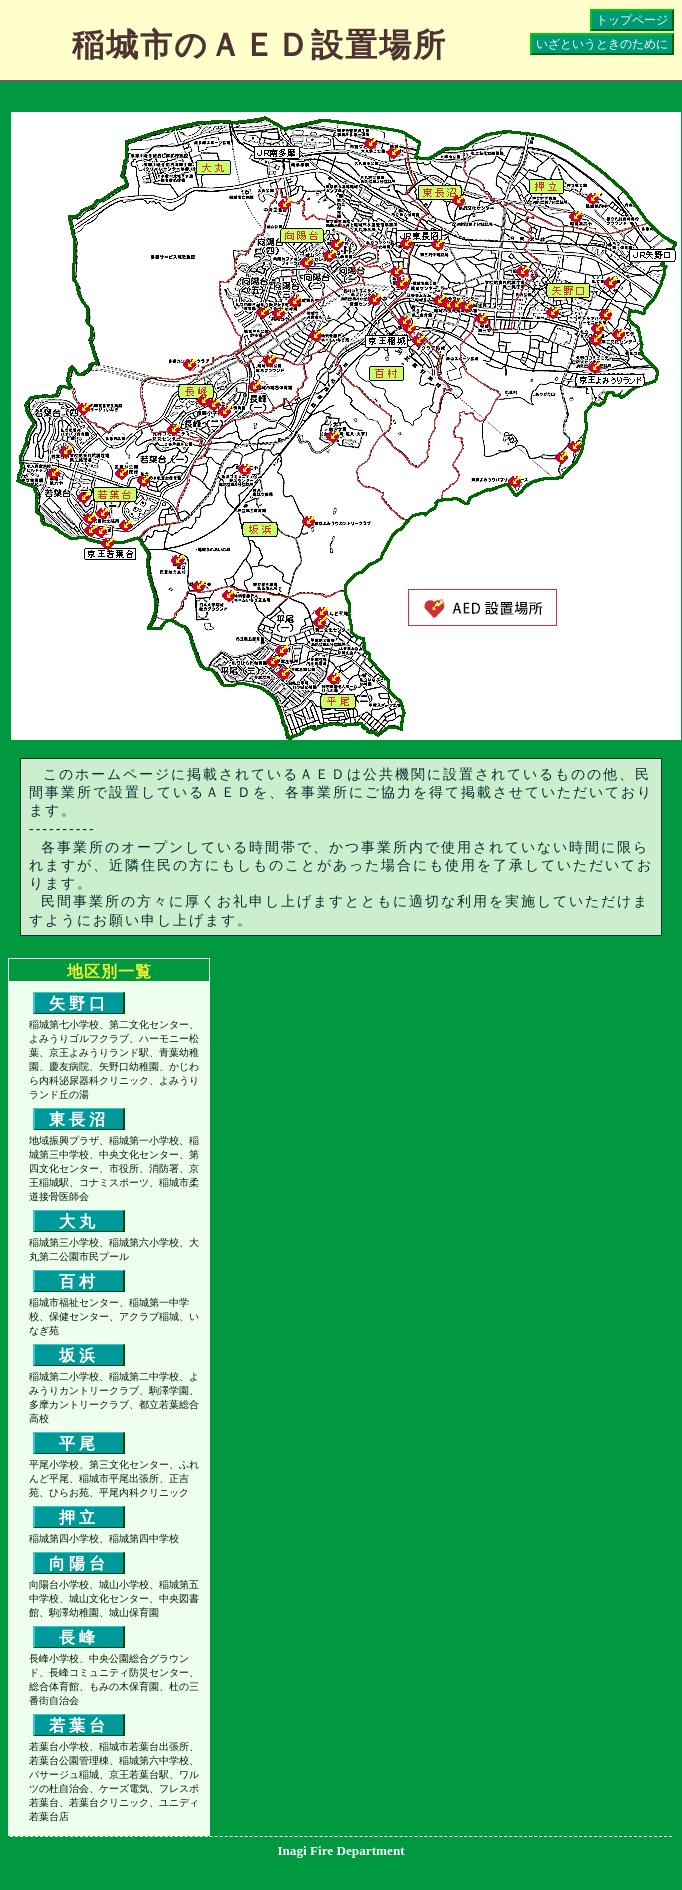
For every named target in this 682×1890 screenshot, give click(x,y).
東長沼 (79, 1119)
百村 (79, 1281)
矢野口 (79, 1003)
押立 (79, 1517)
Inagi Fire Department (340, 1850)
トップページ (632, 20)
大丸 (79, 1221)
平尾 (79, 1443)
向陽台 (79, 1563)
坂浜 (79, 1355)
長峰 (79, 1637)
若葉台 (79, 1725)
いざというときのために (602, 44)
